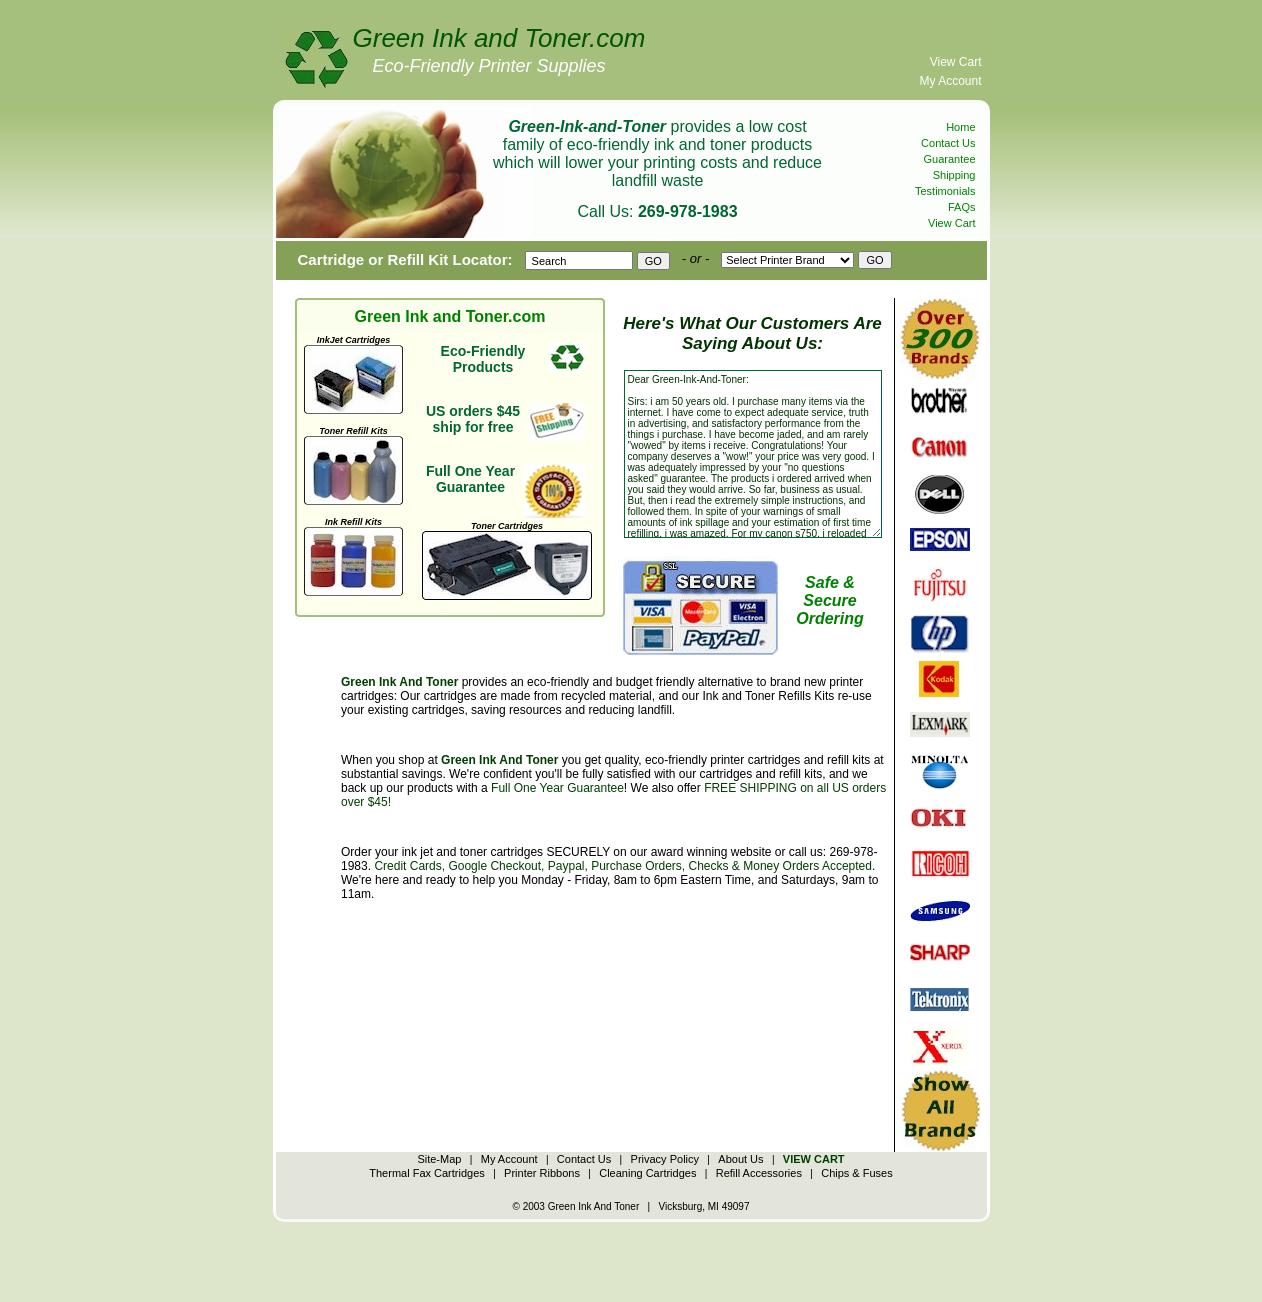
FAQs (962, 207)
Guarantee (950, 159)
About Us (740, 1159)
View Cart (956, 62)
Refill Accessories (759, 1173)
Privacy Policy (665, 1159)
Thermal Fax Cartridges (427, 1173)
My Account (950, 81)
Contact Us (948, 143)
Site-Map (439, 1159)
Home (960, 127)
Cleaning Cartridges (647, 1173)
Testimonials (945, 191)
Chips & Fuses (857, 1173)
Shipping (954, 175)
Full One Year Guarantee (557, 788)
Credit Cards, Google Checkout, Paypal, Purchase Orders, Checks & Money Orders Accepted (623, 866)
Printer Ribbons (542, 1173)
